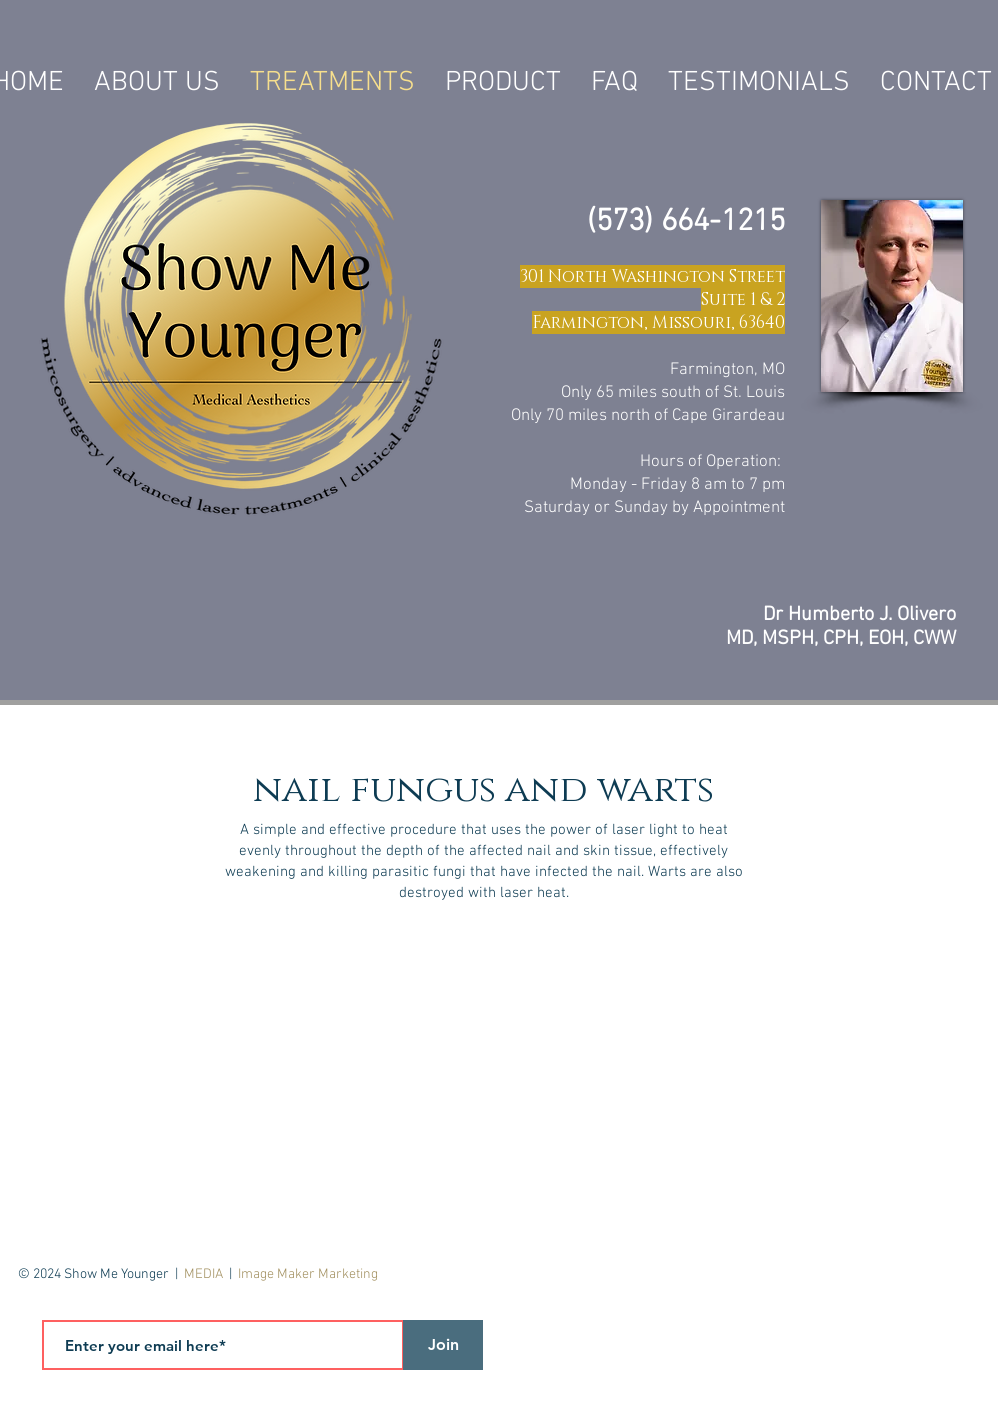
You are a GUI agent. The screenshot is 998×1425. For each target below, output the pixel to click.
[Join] (443, 1345)
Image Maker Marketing (308, 1274)
